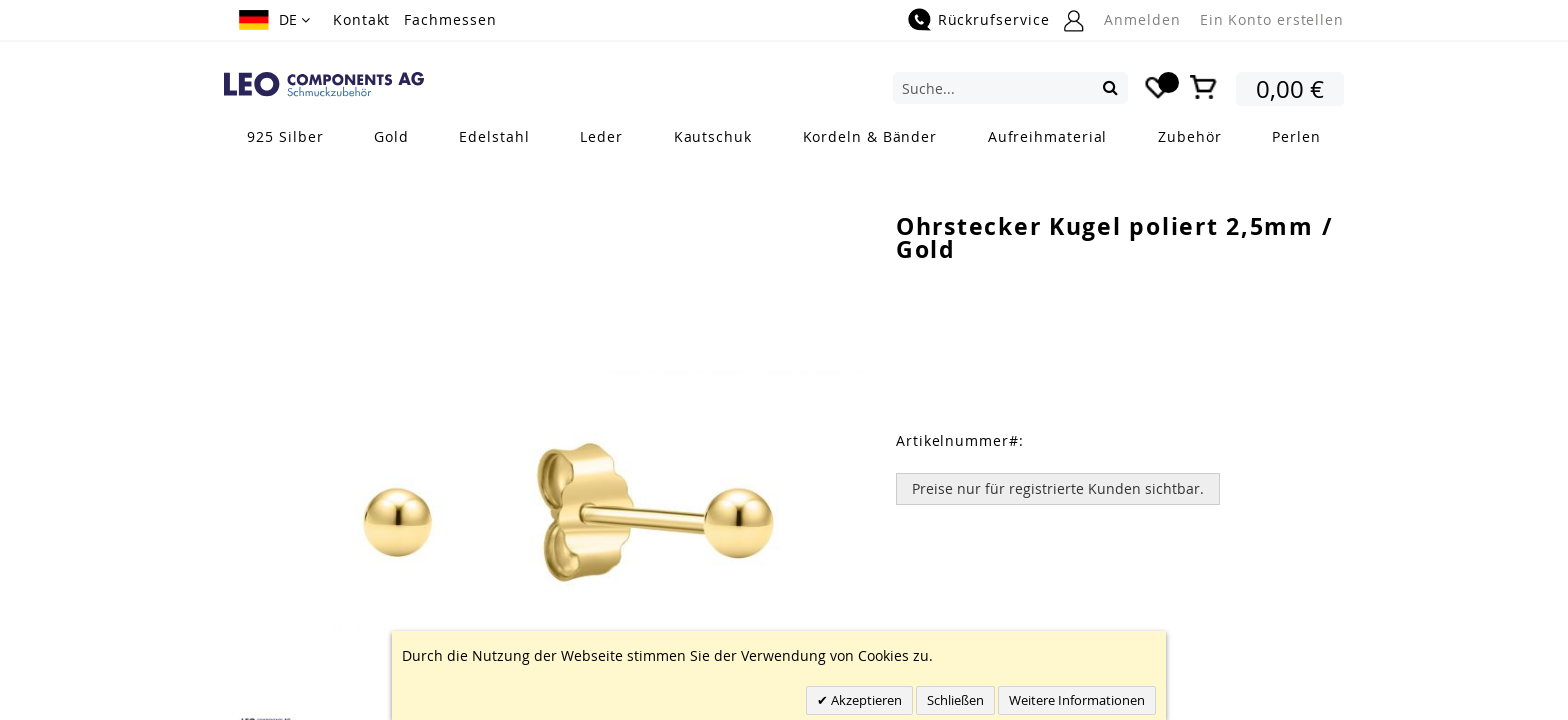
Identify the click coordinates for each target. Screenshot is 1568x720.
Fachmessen (450, 19)
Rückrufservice (994, 19)
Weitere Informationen (1077, 700)
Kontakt (361, 19)
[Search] (1110, 87)
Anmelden (1142, 19)
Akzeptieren (865, 700)
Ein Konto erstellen (1272, 19)
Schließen (955, 700)
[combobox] (1010, 88)
